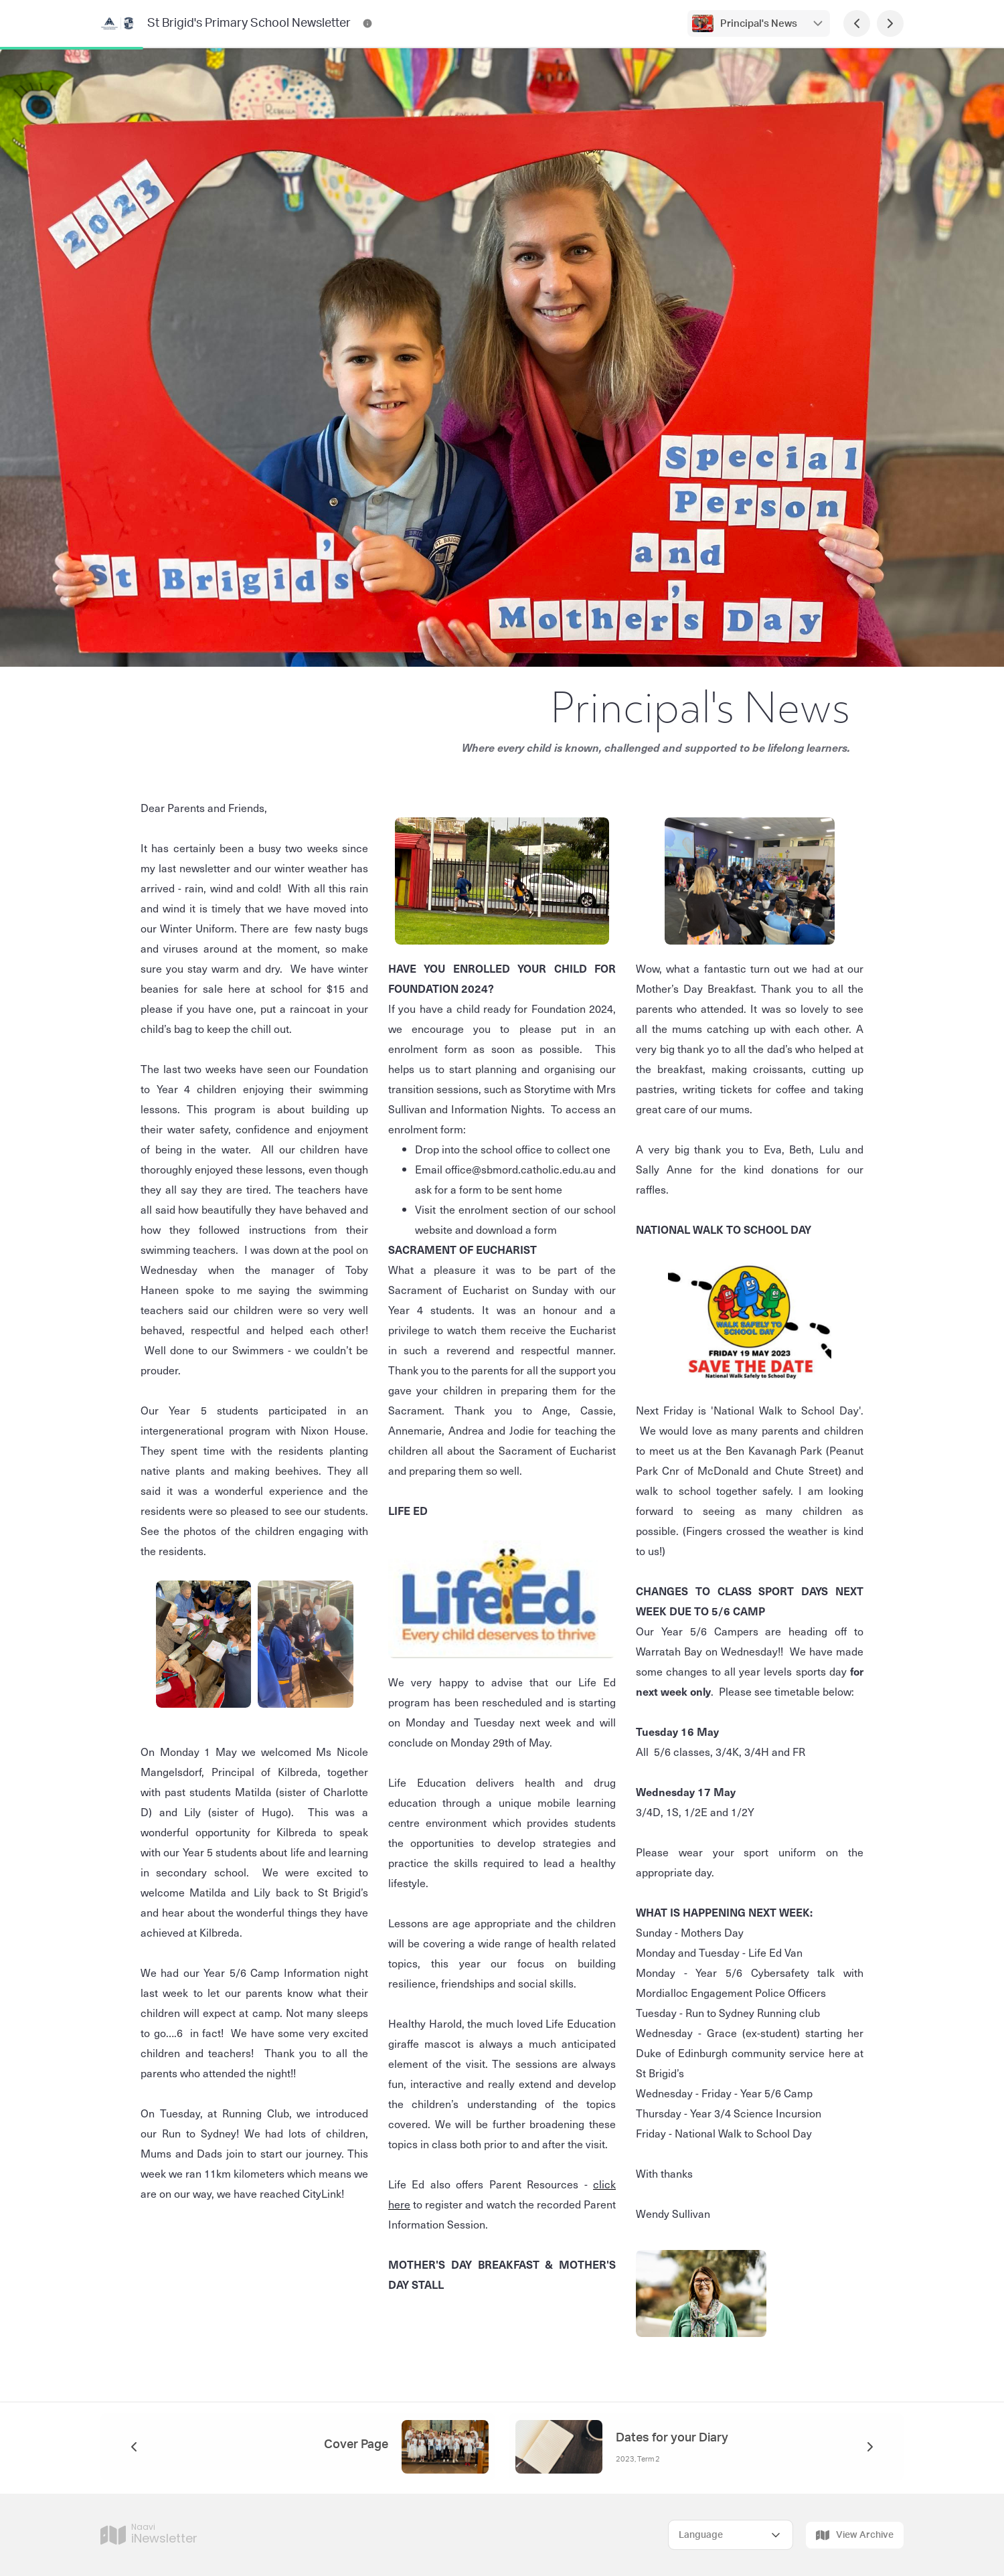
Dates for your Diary (672, 2438)
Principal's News (758, 24)
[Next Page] (890, 23)
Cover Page (356, 2445)
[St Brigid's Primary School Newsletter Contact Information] (367, 23)
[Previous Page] (856, 23)
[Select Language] (730, 2534)
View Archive (855, 2535)
